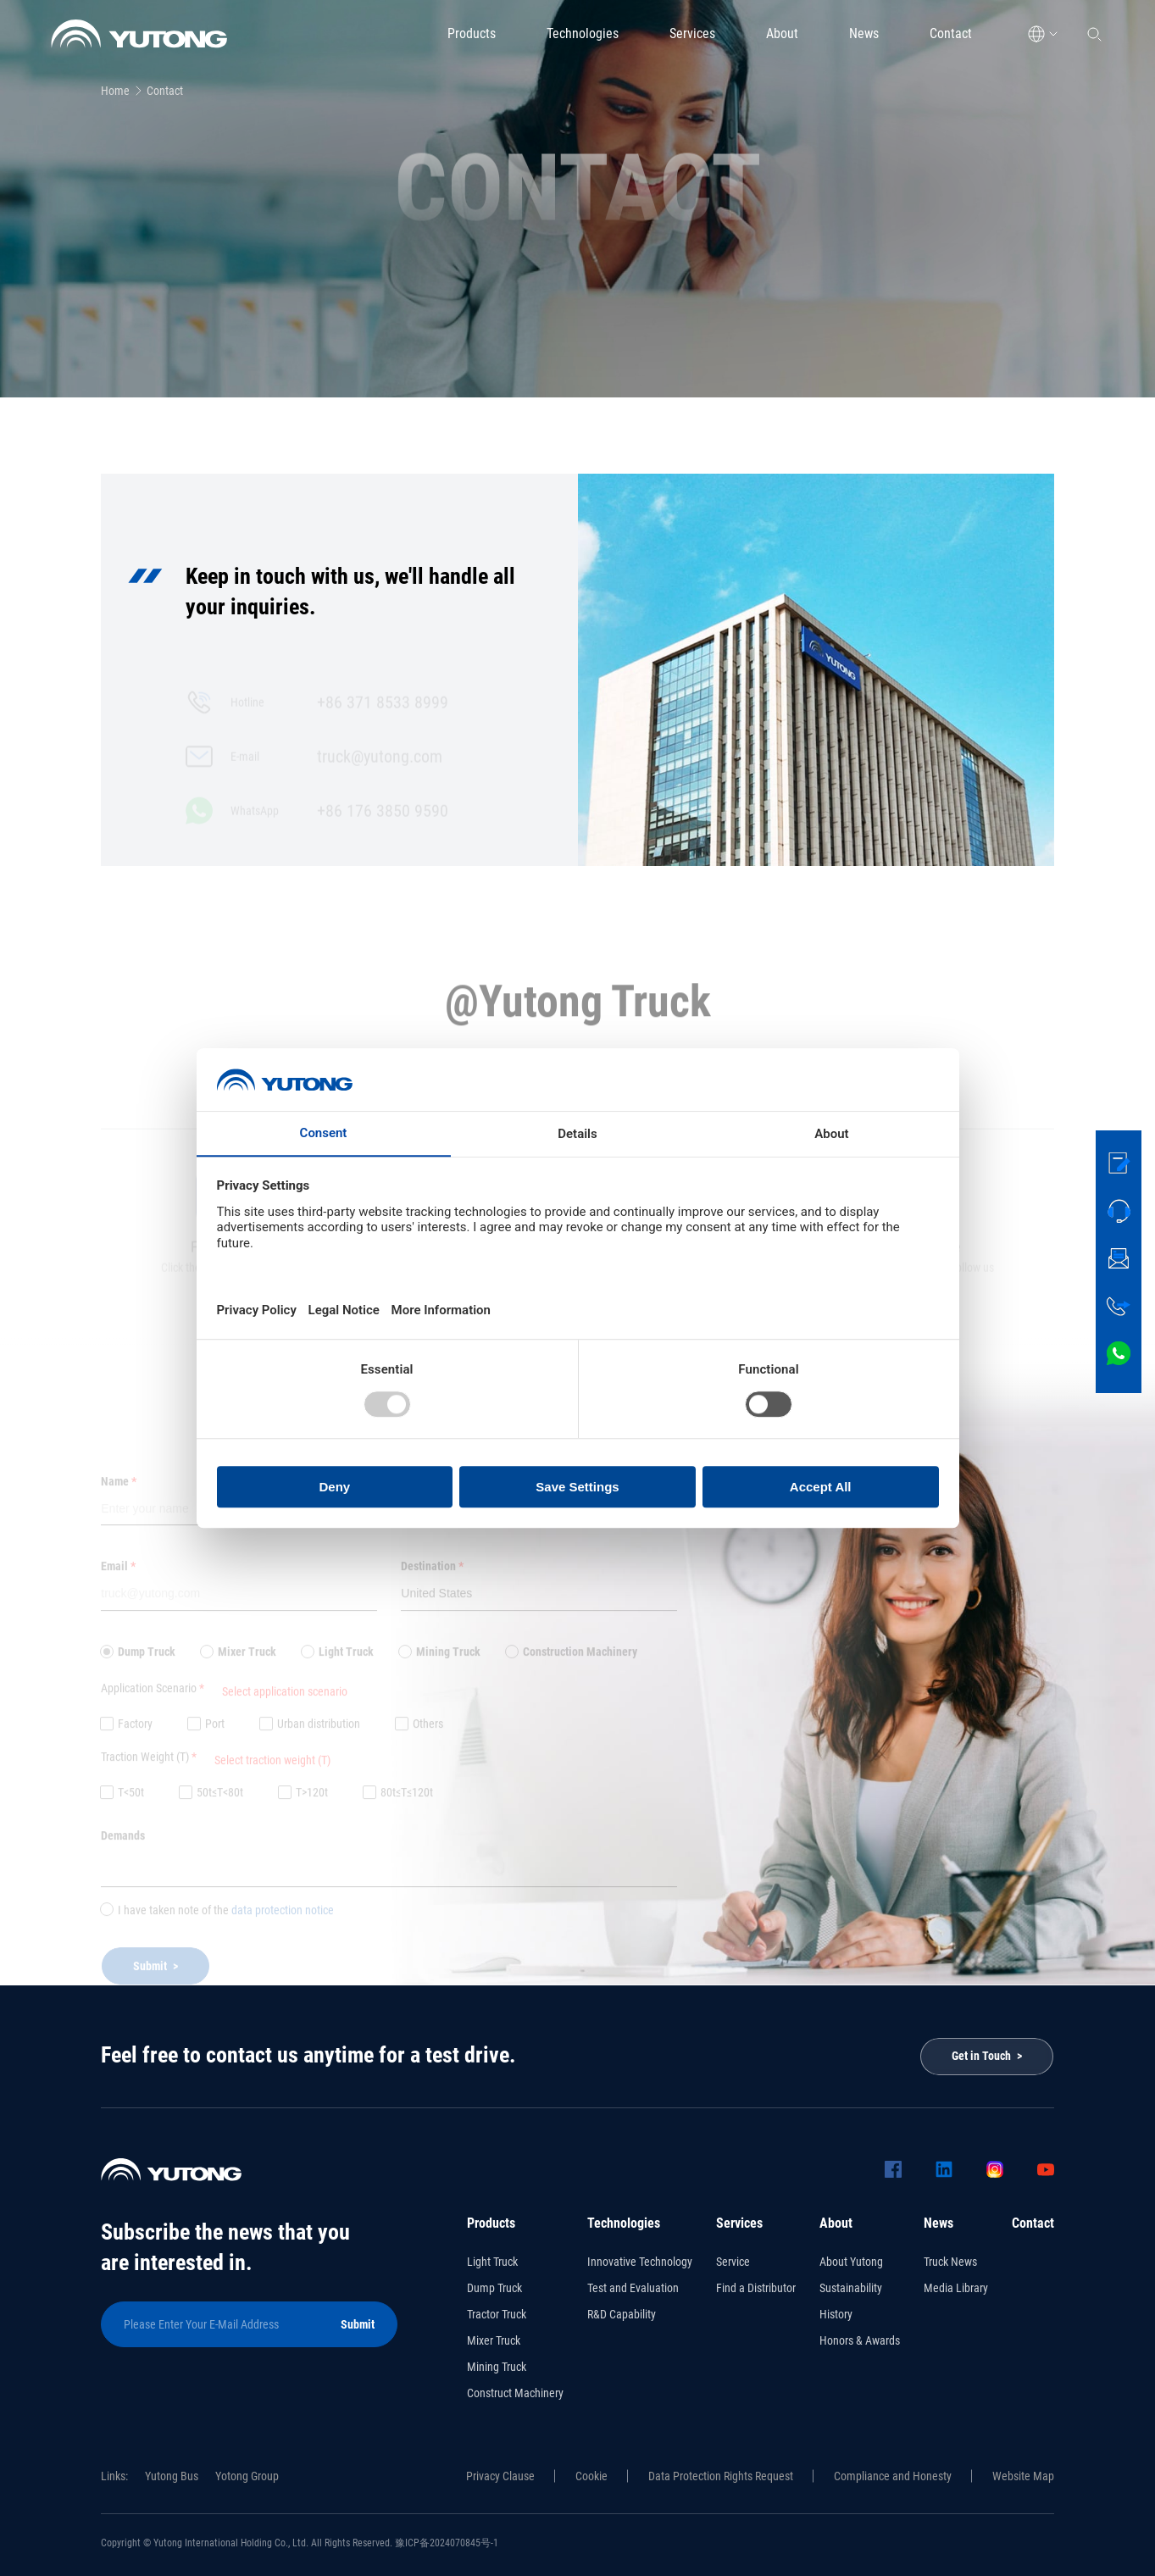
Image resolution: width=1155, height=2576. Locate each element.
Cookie (591, 2476)
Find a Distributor (756, 2288)
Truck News (950, 2261)
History (835, 2314)
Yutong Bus (171, 2476)
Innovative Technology (639, 2261)
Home (115, 90)
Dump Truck (494, 2288)
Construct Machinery (515, 2393)
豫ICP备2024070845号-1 (446, 2543)
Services (692, 33)
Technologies (583, 33)
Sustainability (850, 2288)
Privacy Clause (500, 2476)
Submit (358, 2324)
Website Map (1023, 2476)
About (782, 33)
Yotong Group (247, 2476)
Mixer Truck (493, 2340)
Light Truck (492, 2261)
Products (471, 33)
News (864, 33)
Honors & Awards (859, 2340)
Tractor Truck (496, 2314)
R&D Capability (621, 2314)
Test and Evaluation (633, 2288)
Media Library (956, 2288)
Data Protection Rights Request (720, 2476)
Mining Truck (496, 2366)
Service (733, 2261)
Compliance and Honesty (893, 2476)
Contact (951, 33)
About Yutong (851, 2261)
